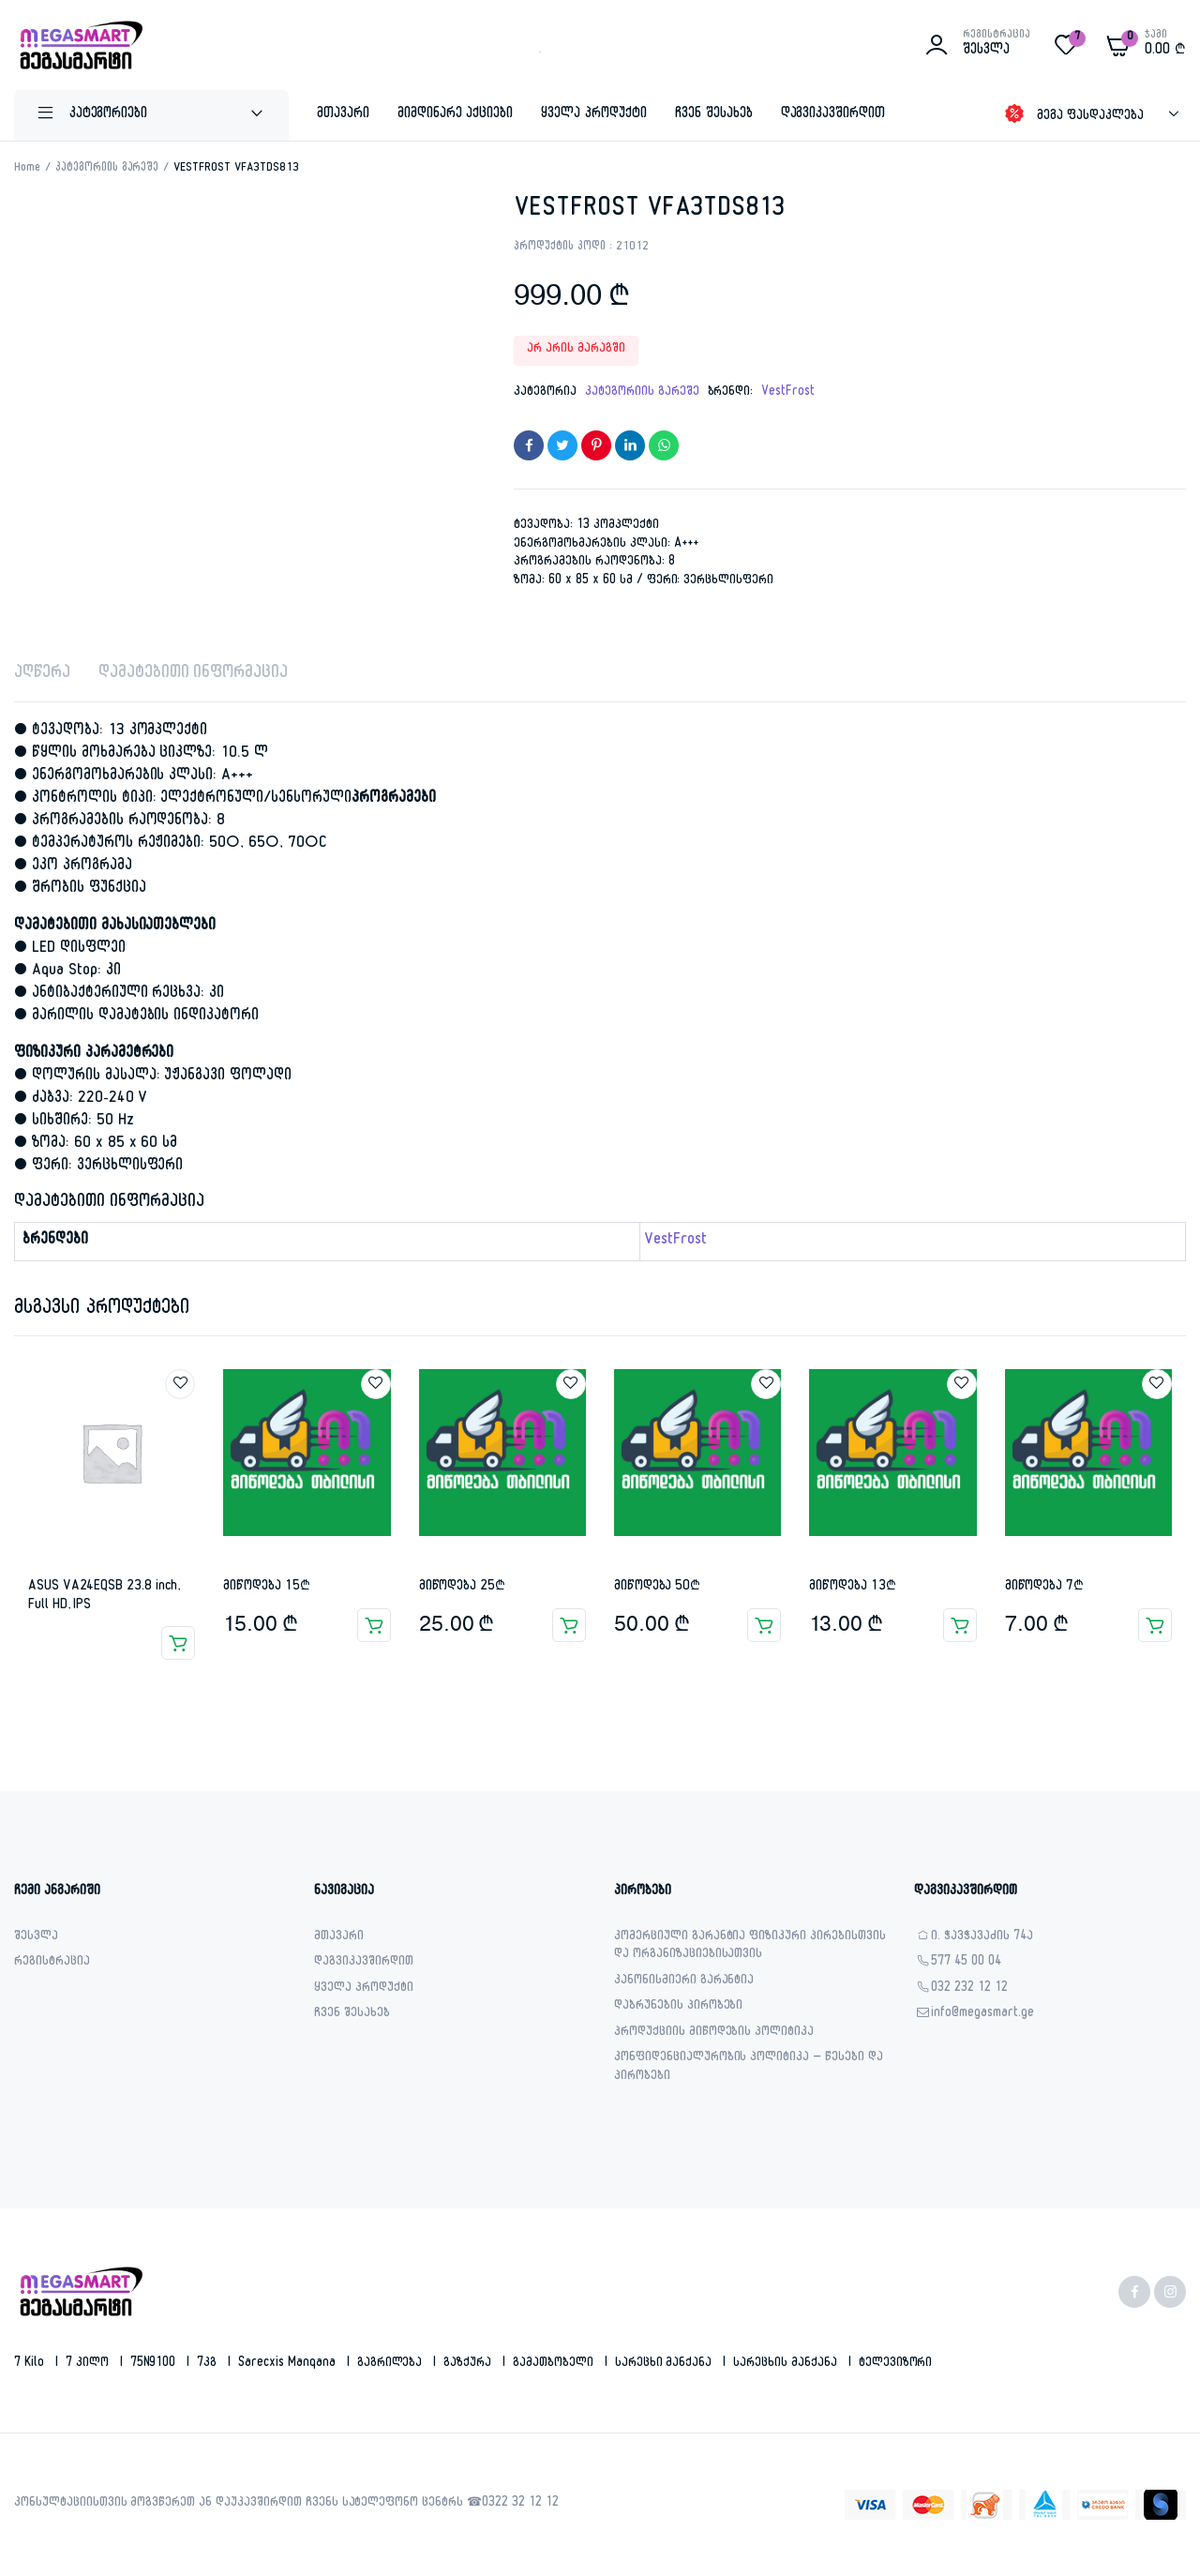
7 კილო (89, 2364)
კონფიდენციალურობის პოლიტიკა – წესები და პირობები (748, 2068)
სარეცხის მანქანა (787, 2364)
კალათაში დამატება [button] (374, 1625)
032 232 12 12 (969, 1989)
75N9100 (155, 2364)
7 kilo (31, 2364)
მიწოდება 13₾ (852, 1587)
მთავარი (343, 115)
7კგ (208, 2364)
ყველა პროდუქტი (594, 115)
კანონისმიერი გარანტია (684, 1982)
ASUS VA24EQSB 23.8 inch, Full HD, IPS (104, 1596)
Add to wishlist (180, 1384)
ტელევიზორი (896, 2364)
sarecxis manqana (288, 2364)
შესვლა (36, 1938)
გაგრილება (392, 2364)
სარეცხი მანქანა (665, 2364)
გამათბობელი (555, 2364)
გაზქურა (469, 2364)
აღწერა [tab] (42, 674)
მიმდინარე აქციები (456, 115)
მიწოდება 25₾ (462, 1587)
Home (27, 168)
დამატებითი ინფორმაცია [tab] (193, 674)
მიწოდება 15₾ (266, 1587)
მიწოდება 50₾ (657, 1587)
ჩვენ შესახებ (714, 115)
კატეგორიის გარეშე (107, 168)
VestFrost (788, 393)
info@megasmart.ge (982, 2015)
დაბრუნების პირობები (678, 2007)
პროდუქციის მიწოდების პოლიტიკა (714, 2033)
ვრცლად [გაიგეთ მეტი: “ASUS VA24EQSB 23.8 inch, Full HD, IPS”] (178, 1643)
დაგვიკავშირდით (833, 115)
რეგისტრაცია (52, 1963)
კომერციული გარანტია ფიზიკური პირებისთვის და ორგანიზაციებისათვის (750, 1947)
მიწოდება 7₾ (1044, 1587)
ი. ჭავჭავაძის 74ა (982, 1938)
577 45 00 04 (966, 1963)
